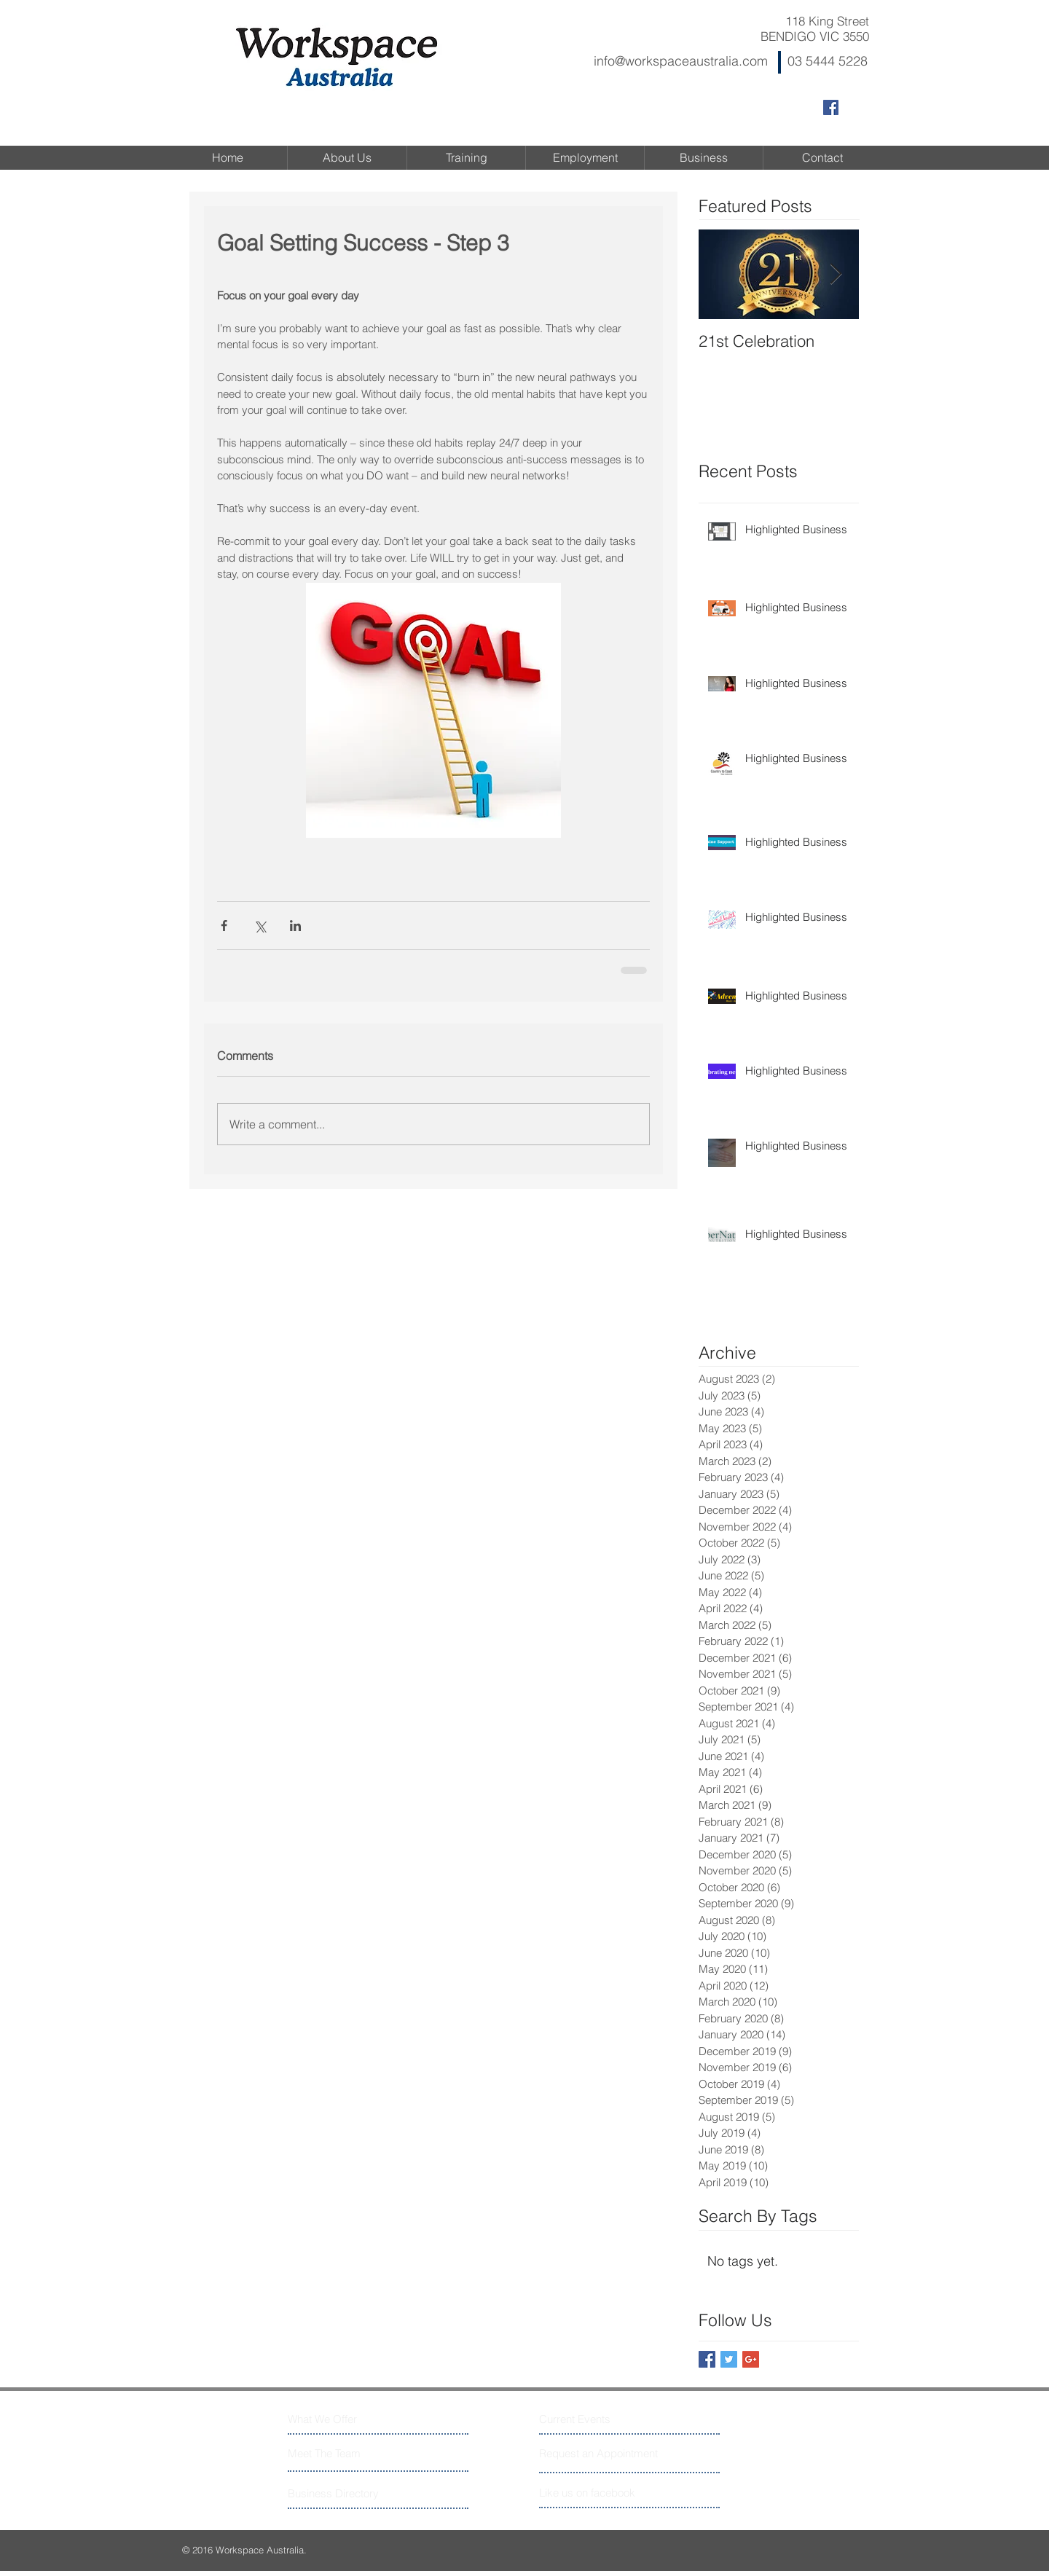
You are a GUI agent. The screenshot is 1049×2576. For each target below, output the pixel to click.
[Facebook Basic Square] (707, 2359)
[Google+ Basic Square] (750, 2359)
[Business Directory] (343, 2493)
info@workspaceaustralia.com (681, 60)
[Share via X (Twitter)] (260, 925)
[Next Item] (835, 275)
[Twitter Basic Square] (728, 2359)
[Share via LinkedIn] (295, 925)
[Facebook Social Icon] (830, 107)
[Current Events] (594, 2419)
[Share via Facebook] (224, 925)
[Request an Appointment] (600, 2453)
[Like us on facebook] (604, 2492)
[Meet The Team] (351, 2453)
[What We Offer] (343, 2419)
